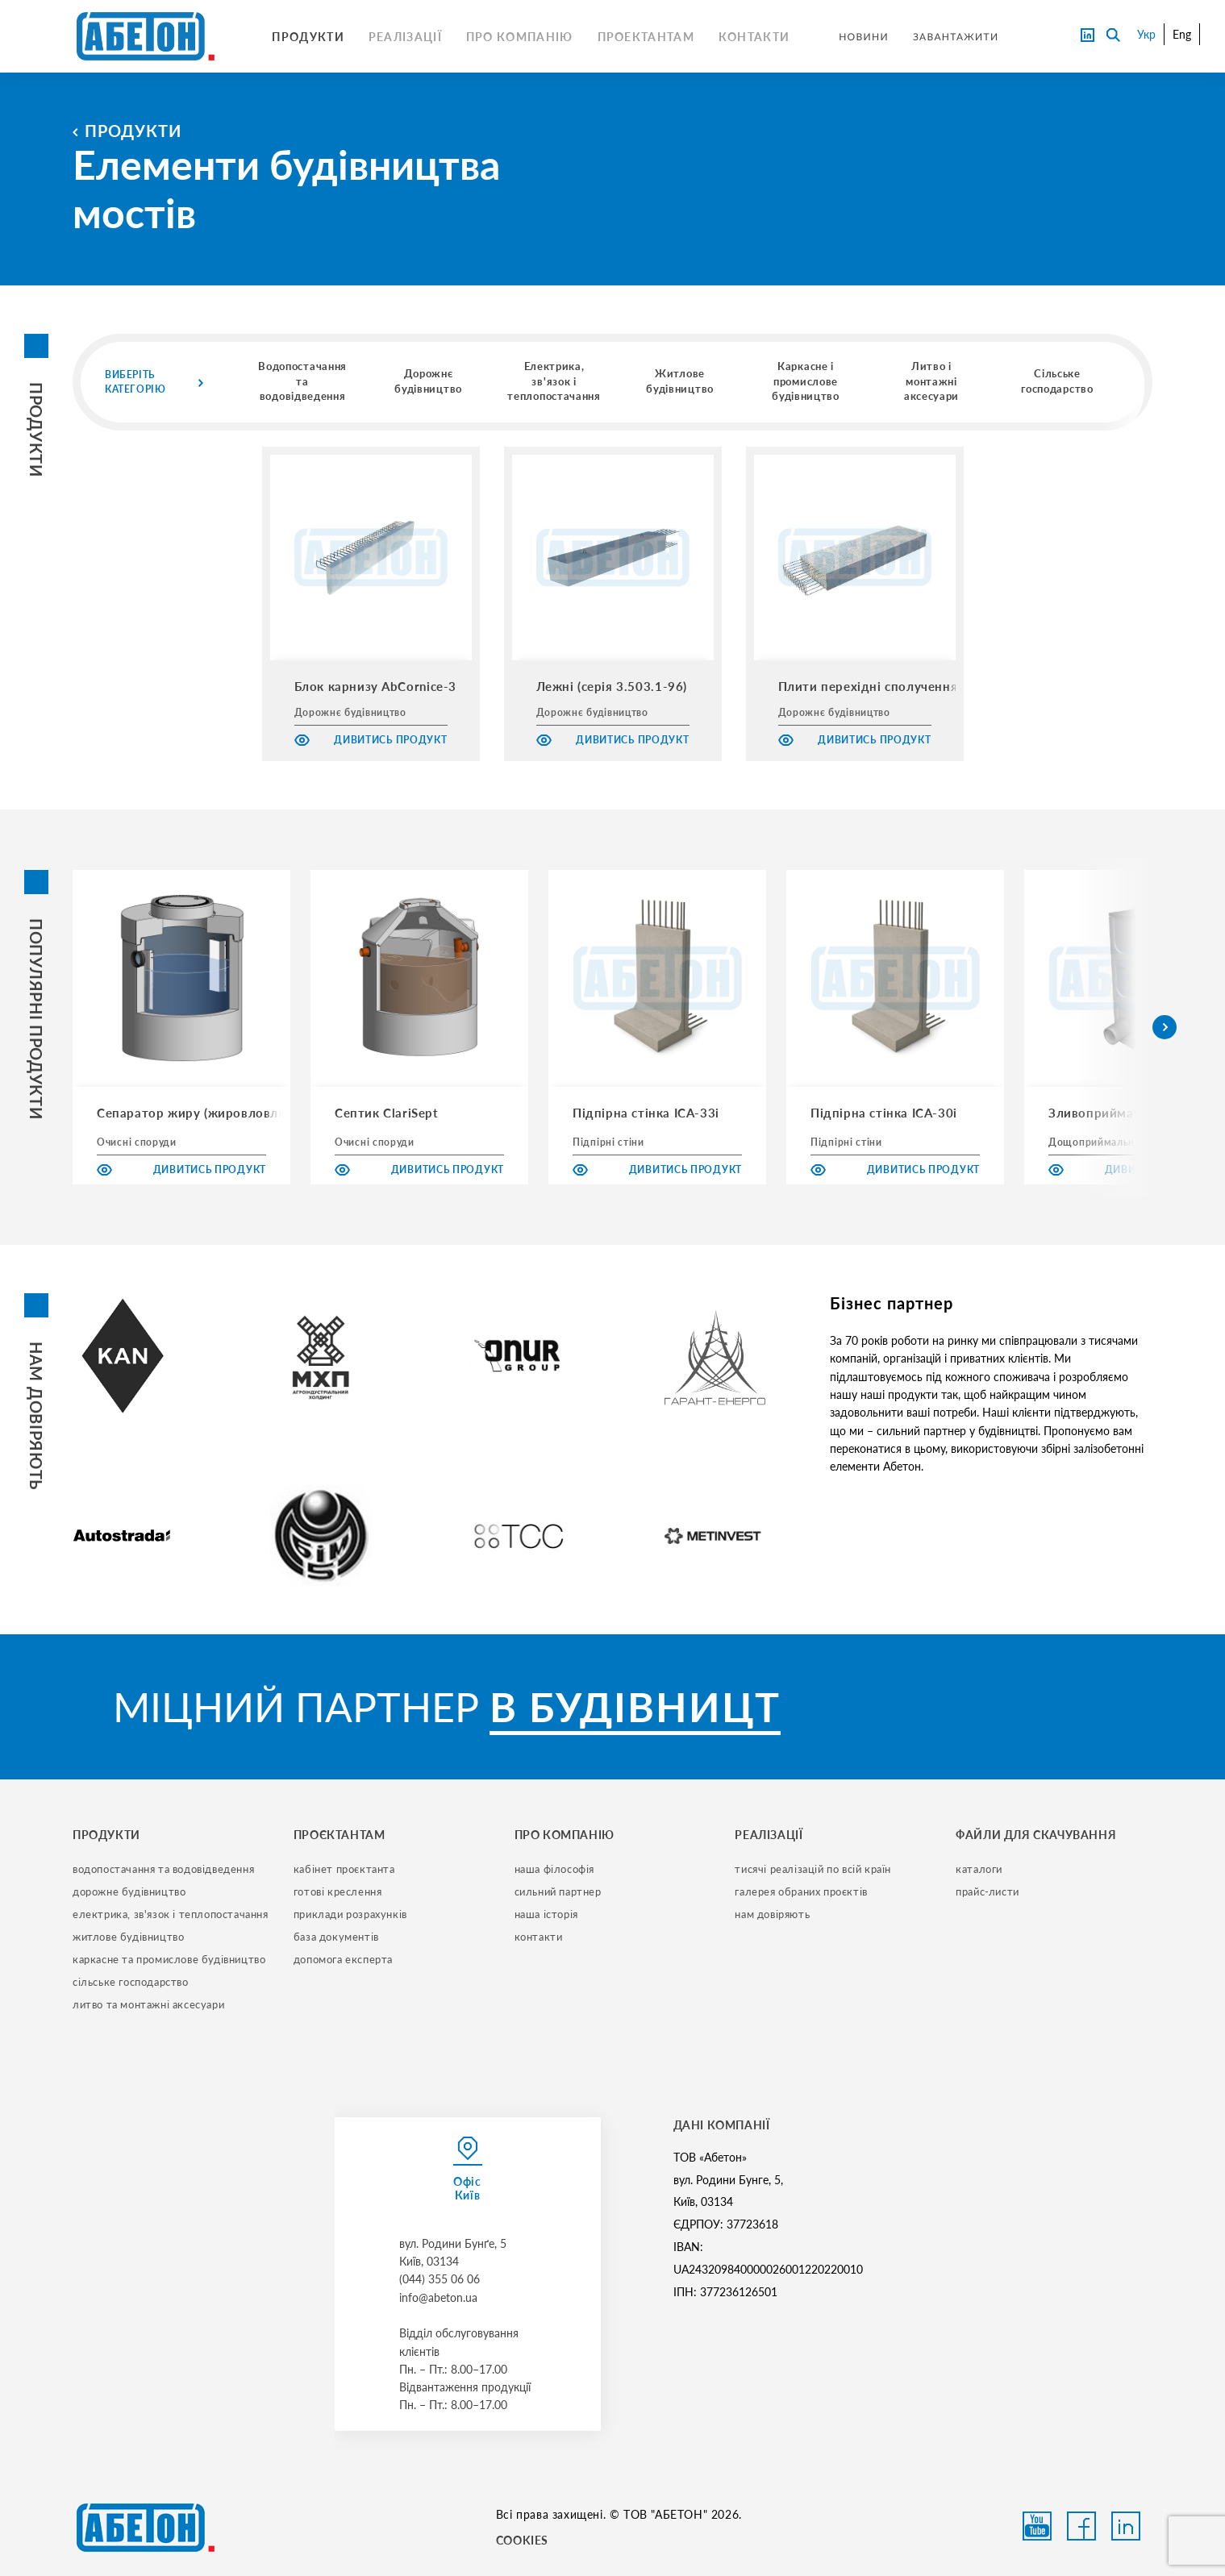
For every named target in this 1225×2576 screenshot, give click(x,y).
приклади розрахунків (350, 1914)
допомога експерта (343, 1959)
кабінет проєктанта (344, 1868)
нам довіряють (772, 1914)
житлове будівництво (128, 1936)
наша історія (546, 1914)
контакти (539, 1936)
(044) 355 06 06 (439, 2279)
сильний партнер (558, 1891)
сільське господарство (131, 1981)
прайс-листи (987, 1891)
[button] (1164, 1027)
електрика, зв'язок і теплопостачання (171, 1914)
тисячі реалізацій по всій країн (813, 1868)
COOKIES (522, 2540)
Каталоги (979, 1868)
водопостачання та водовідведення (163, 1868)
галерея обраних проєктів (801, 1891)
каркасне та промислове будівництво (169, 1959)
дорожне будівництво (129, 1891)
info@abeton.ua (438, 2297)
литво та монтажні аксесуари (148, 2004)
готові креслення (338, 1891)
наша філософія (554, 1868)
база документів (336, 1936)
